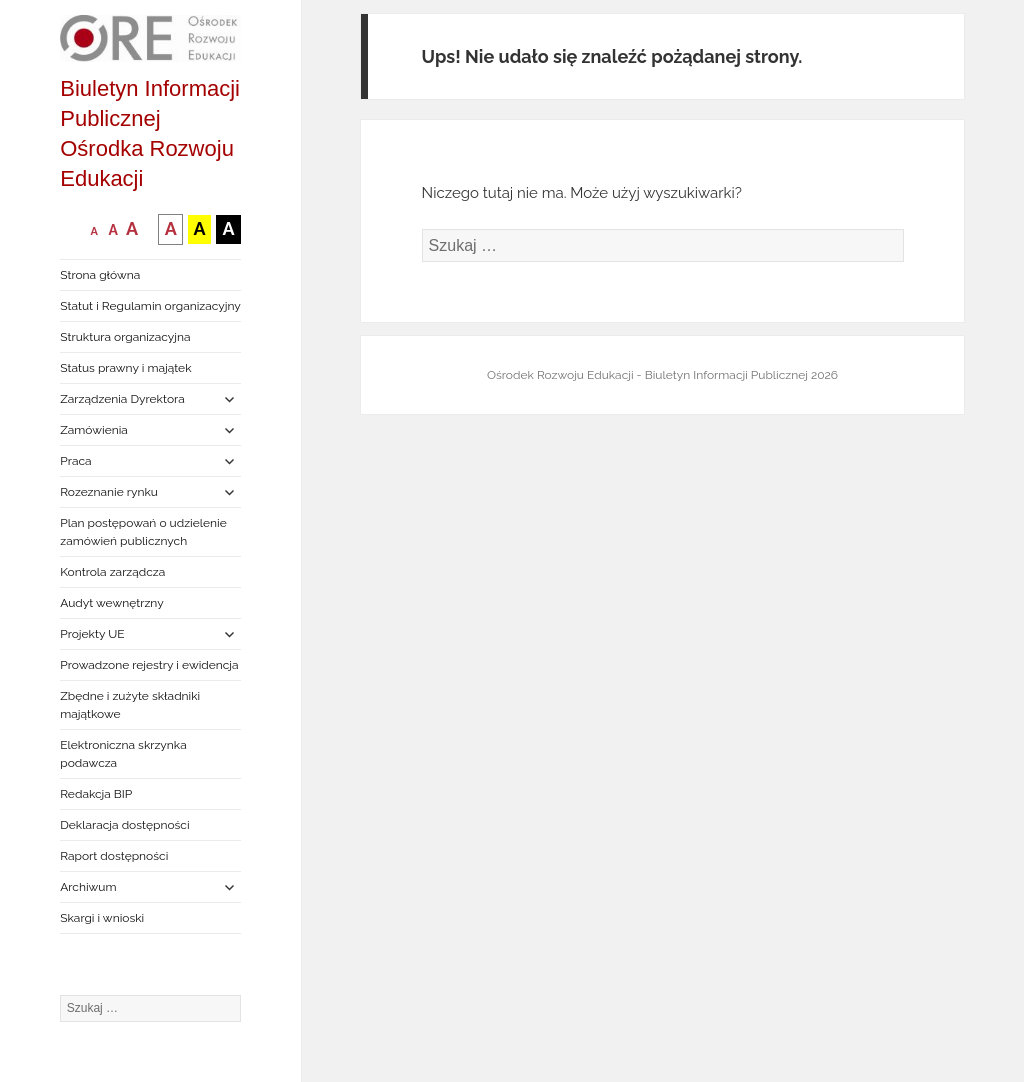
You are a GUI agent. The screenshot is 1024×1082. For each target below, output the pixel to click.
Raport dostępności (114, 856)
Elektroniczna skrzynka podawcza (123, 754)
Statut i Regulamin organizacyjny (150, 306)
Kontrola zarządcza (112, 572)
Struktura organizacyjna (125, 337)
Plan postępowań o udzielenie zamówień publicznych (143, 532)
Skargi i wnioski (102, 918)
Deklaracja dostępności (124, 825)
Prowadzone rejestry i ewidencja (149, 665)
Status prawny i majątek (125, 368)
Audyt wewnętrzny (111, 603)
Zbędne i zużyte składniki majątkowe (130, 705)
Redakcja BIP (96, 794)
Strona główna (100, 275)
